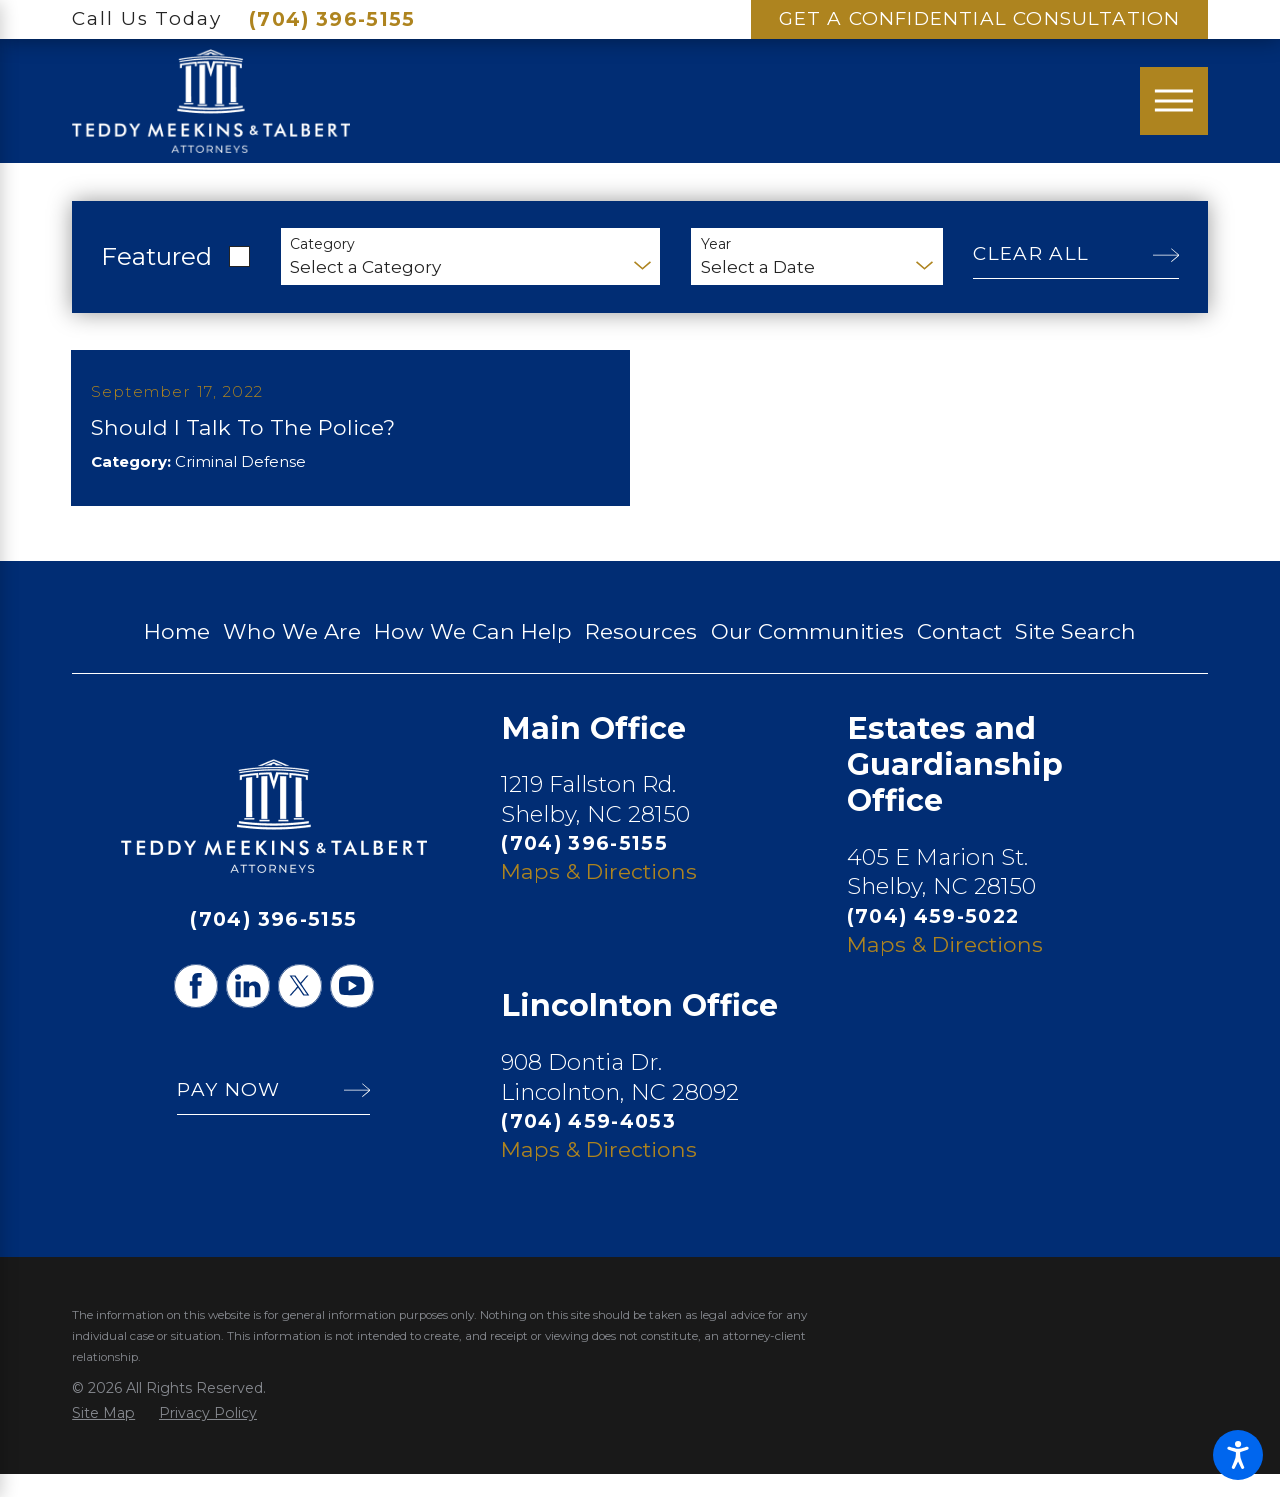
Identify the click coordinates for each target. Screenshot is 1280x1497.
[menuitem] (177, 655)
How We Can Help (473, 654)
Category (322, 244)
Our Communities (807, 654)
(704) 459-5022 (933, 939)
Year (716, 244)
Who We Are (292, 654)
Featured (156, 256)
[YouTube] (352, 1009)
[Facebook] (196, 1009)
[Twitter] (300, 1009)
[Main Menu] (1174, 101)
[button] (1238, 1455)
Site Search (1075, 654)
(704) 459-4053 (588, 1144)
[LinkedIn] (248, 1009)
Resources (641, 654)
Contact (959, 654)
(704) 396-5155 (332, 19)
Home (177, 654)
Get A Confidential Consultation (980, 18)
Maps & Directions (599, 894)
